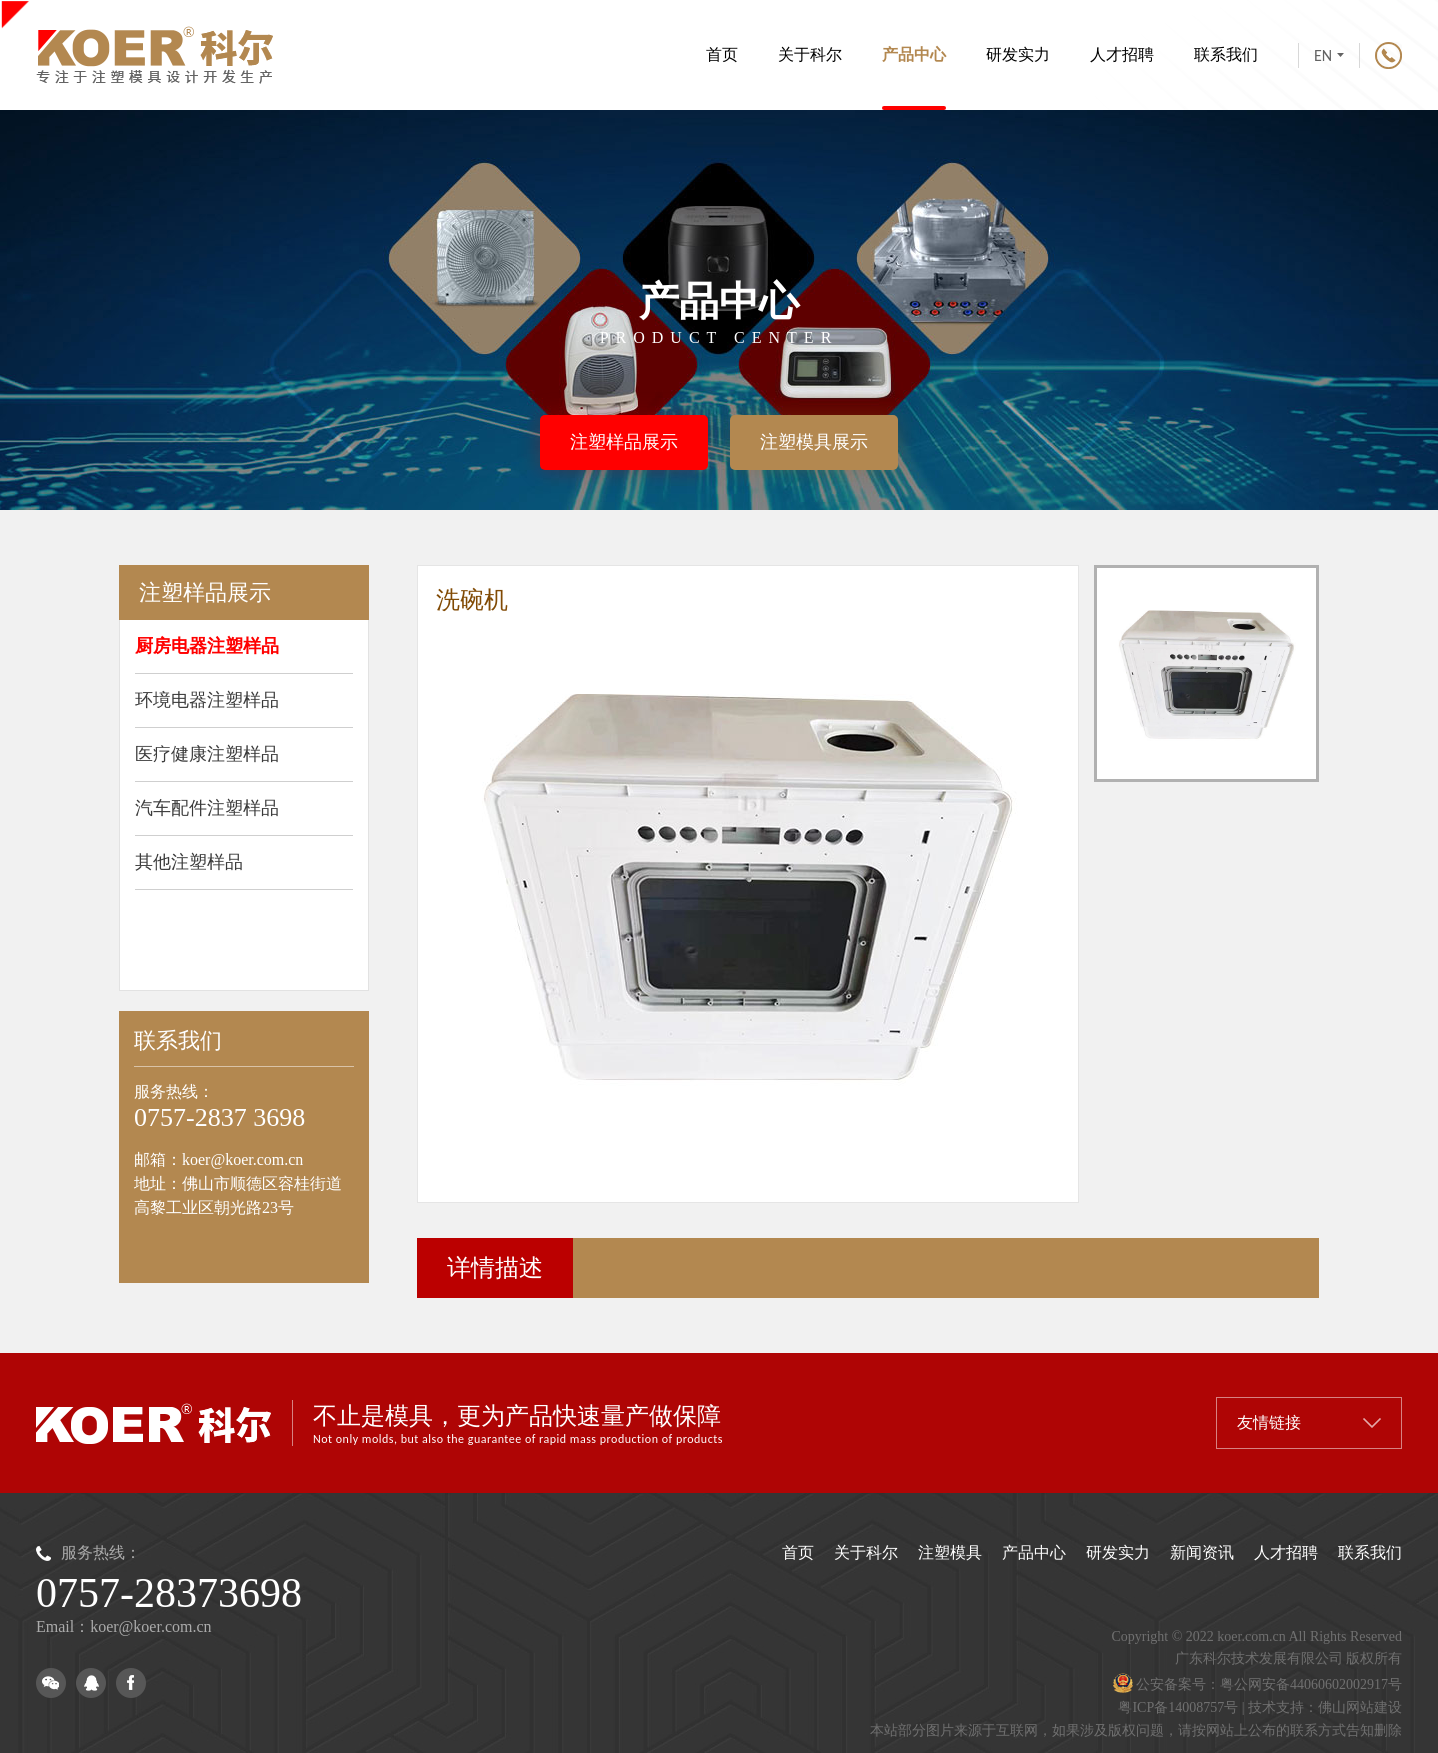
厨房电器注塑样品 (207, 646)
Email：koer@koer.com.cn (124, 1626)
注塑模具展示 (814, 442)
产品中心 (914, 78)
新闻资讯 (1202, 1552)
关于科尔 (810, 54)
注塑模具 (950, 1552)
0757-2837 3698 (219, 1117)
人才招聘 (1122, 54)
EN (1329, 55)
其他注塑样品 (189, 862)
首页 (722, 54)
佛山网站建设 (1360, 1707)
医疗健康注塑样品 (207, 754)
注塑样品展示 (624, 442)
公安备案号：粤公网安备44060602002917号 (1258, 1684)
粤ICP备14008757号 (1178, 1707)
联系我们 (1226, 54)
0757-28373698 (169, 1593)
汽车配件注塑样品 (207, 808)
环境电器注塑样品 (207, 700)
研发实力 (1018, 54)
